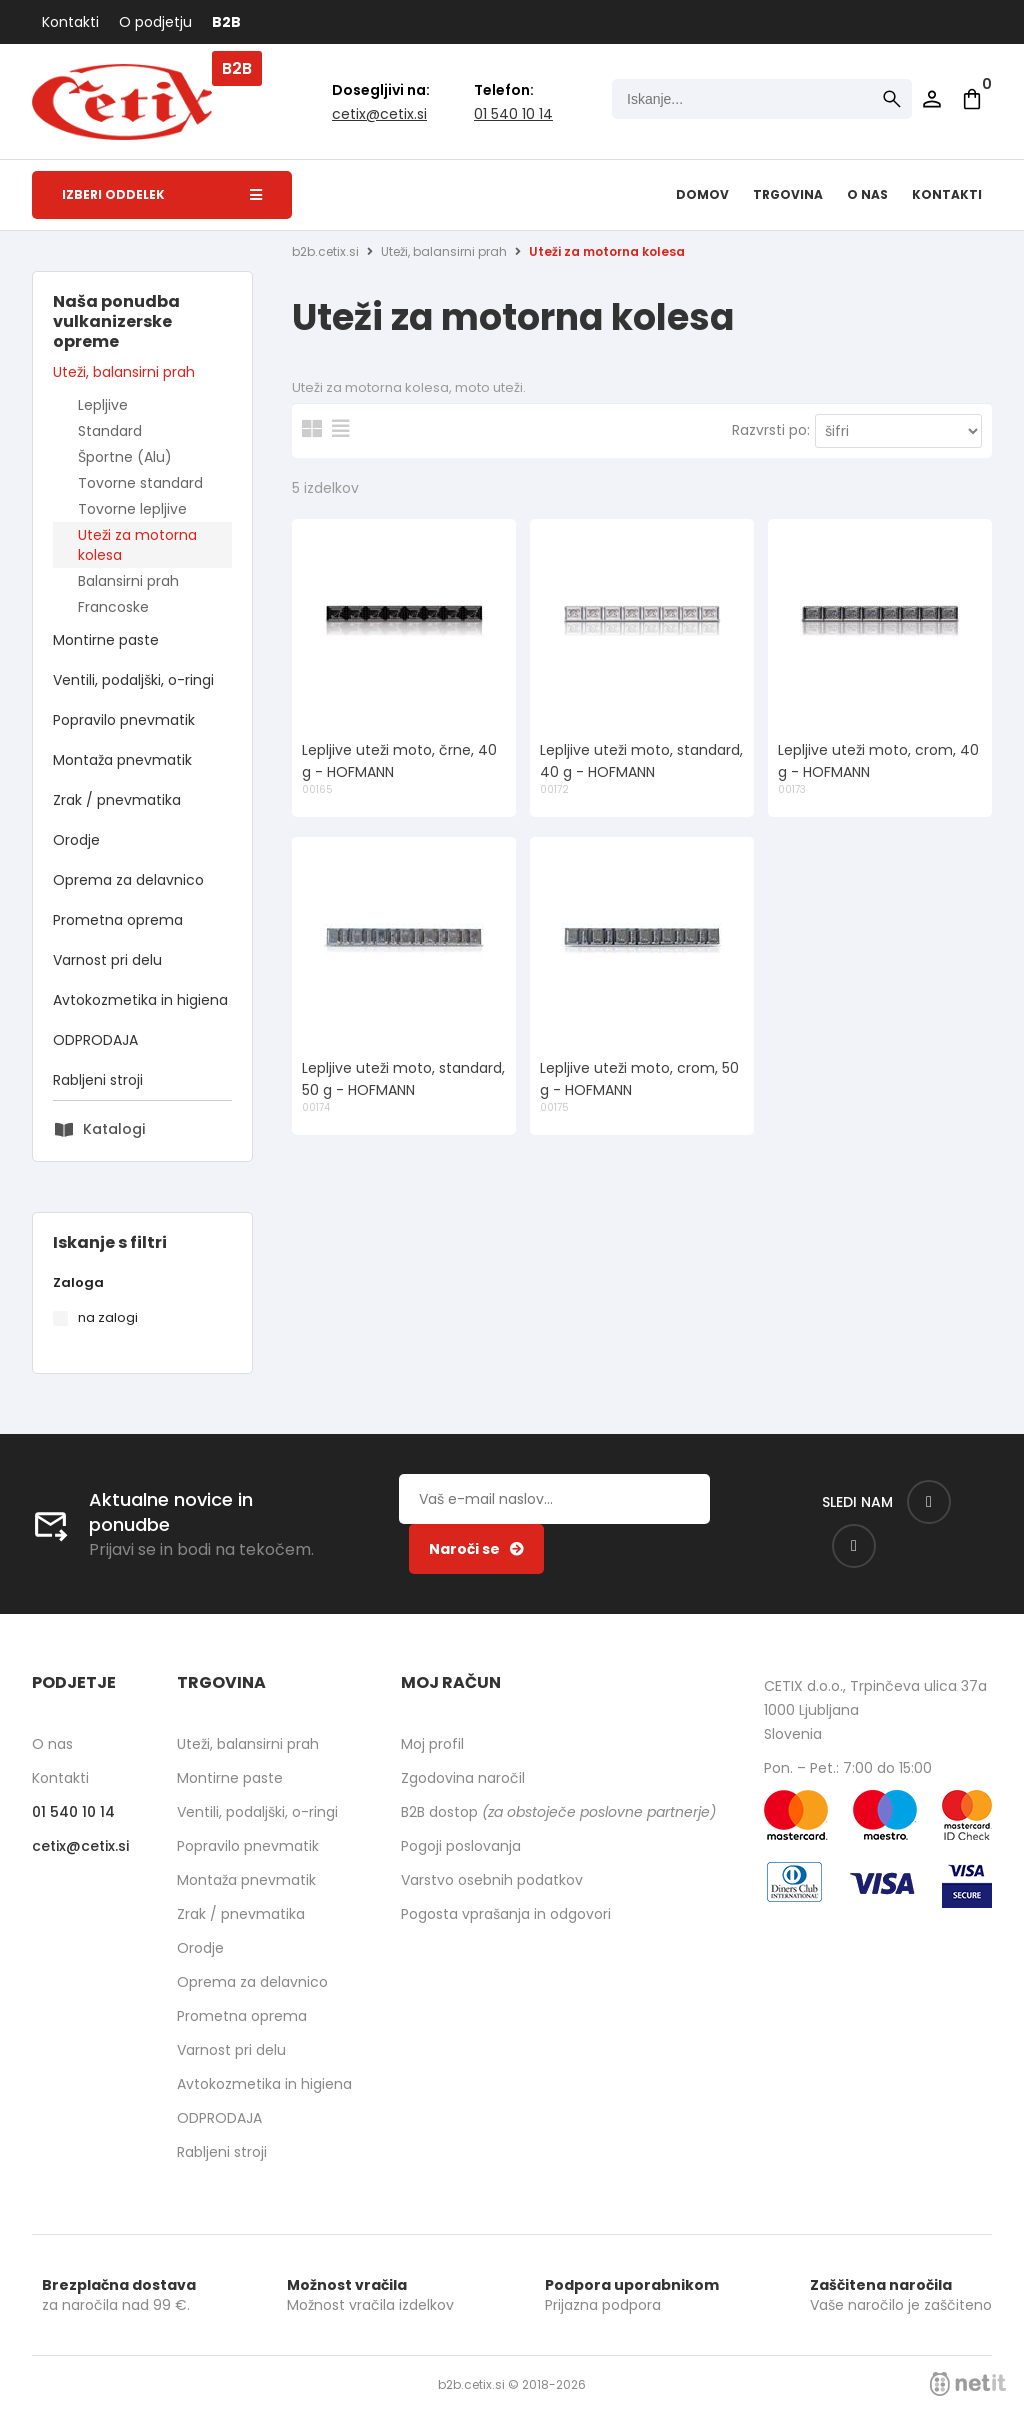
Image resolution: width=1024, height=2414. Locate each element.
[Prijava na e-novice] (476, 1549)
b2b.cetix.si (325, 251)
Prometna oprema (118, 920)
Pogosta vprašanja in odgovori (506, 1914)
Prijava (932, 99)
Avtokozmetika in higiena (140, 1000)
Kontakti (70, 22)
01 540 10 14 (513, 114)
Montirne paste (106, 640)
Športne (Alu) (125, 457)
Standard (110, 431)
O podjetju (155, 22)
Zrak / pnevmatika (117, 800)
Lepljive (103, 405)
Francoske (113, 607)
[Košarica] (972, 99)
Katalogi (114, 1129)
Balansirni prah (128, 581)
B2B (226, 22)
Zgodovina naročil (463, 1778)
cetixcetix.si (379, 114)
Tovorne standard (140, 483)
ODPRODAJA (95, 1040)
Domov (702, 194)
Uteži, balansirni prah (124, 372)
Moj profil (432, 1744)
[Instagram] (854, 1546)
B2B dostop (558, 1812)
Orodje (76, 840)
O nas (867, 194)
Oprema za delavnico (128, 880)
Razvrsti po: (771, 430)
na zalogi (108, 1317)
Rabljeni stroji (98, 1080)
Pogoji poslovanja (461, 1846)
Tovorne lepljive (132, 509)
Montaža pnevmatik (122, 760)
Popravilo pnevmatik (124, 720)
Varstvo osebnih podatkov (492, 1880)
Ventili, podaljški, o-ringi (133, 680)
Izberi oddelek (162, 194)
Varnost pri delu (107, 960)
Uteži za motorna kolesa (137, 545)
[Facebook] (929, 1502)
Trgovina (788, 194)
